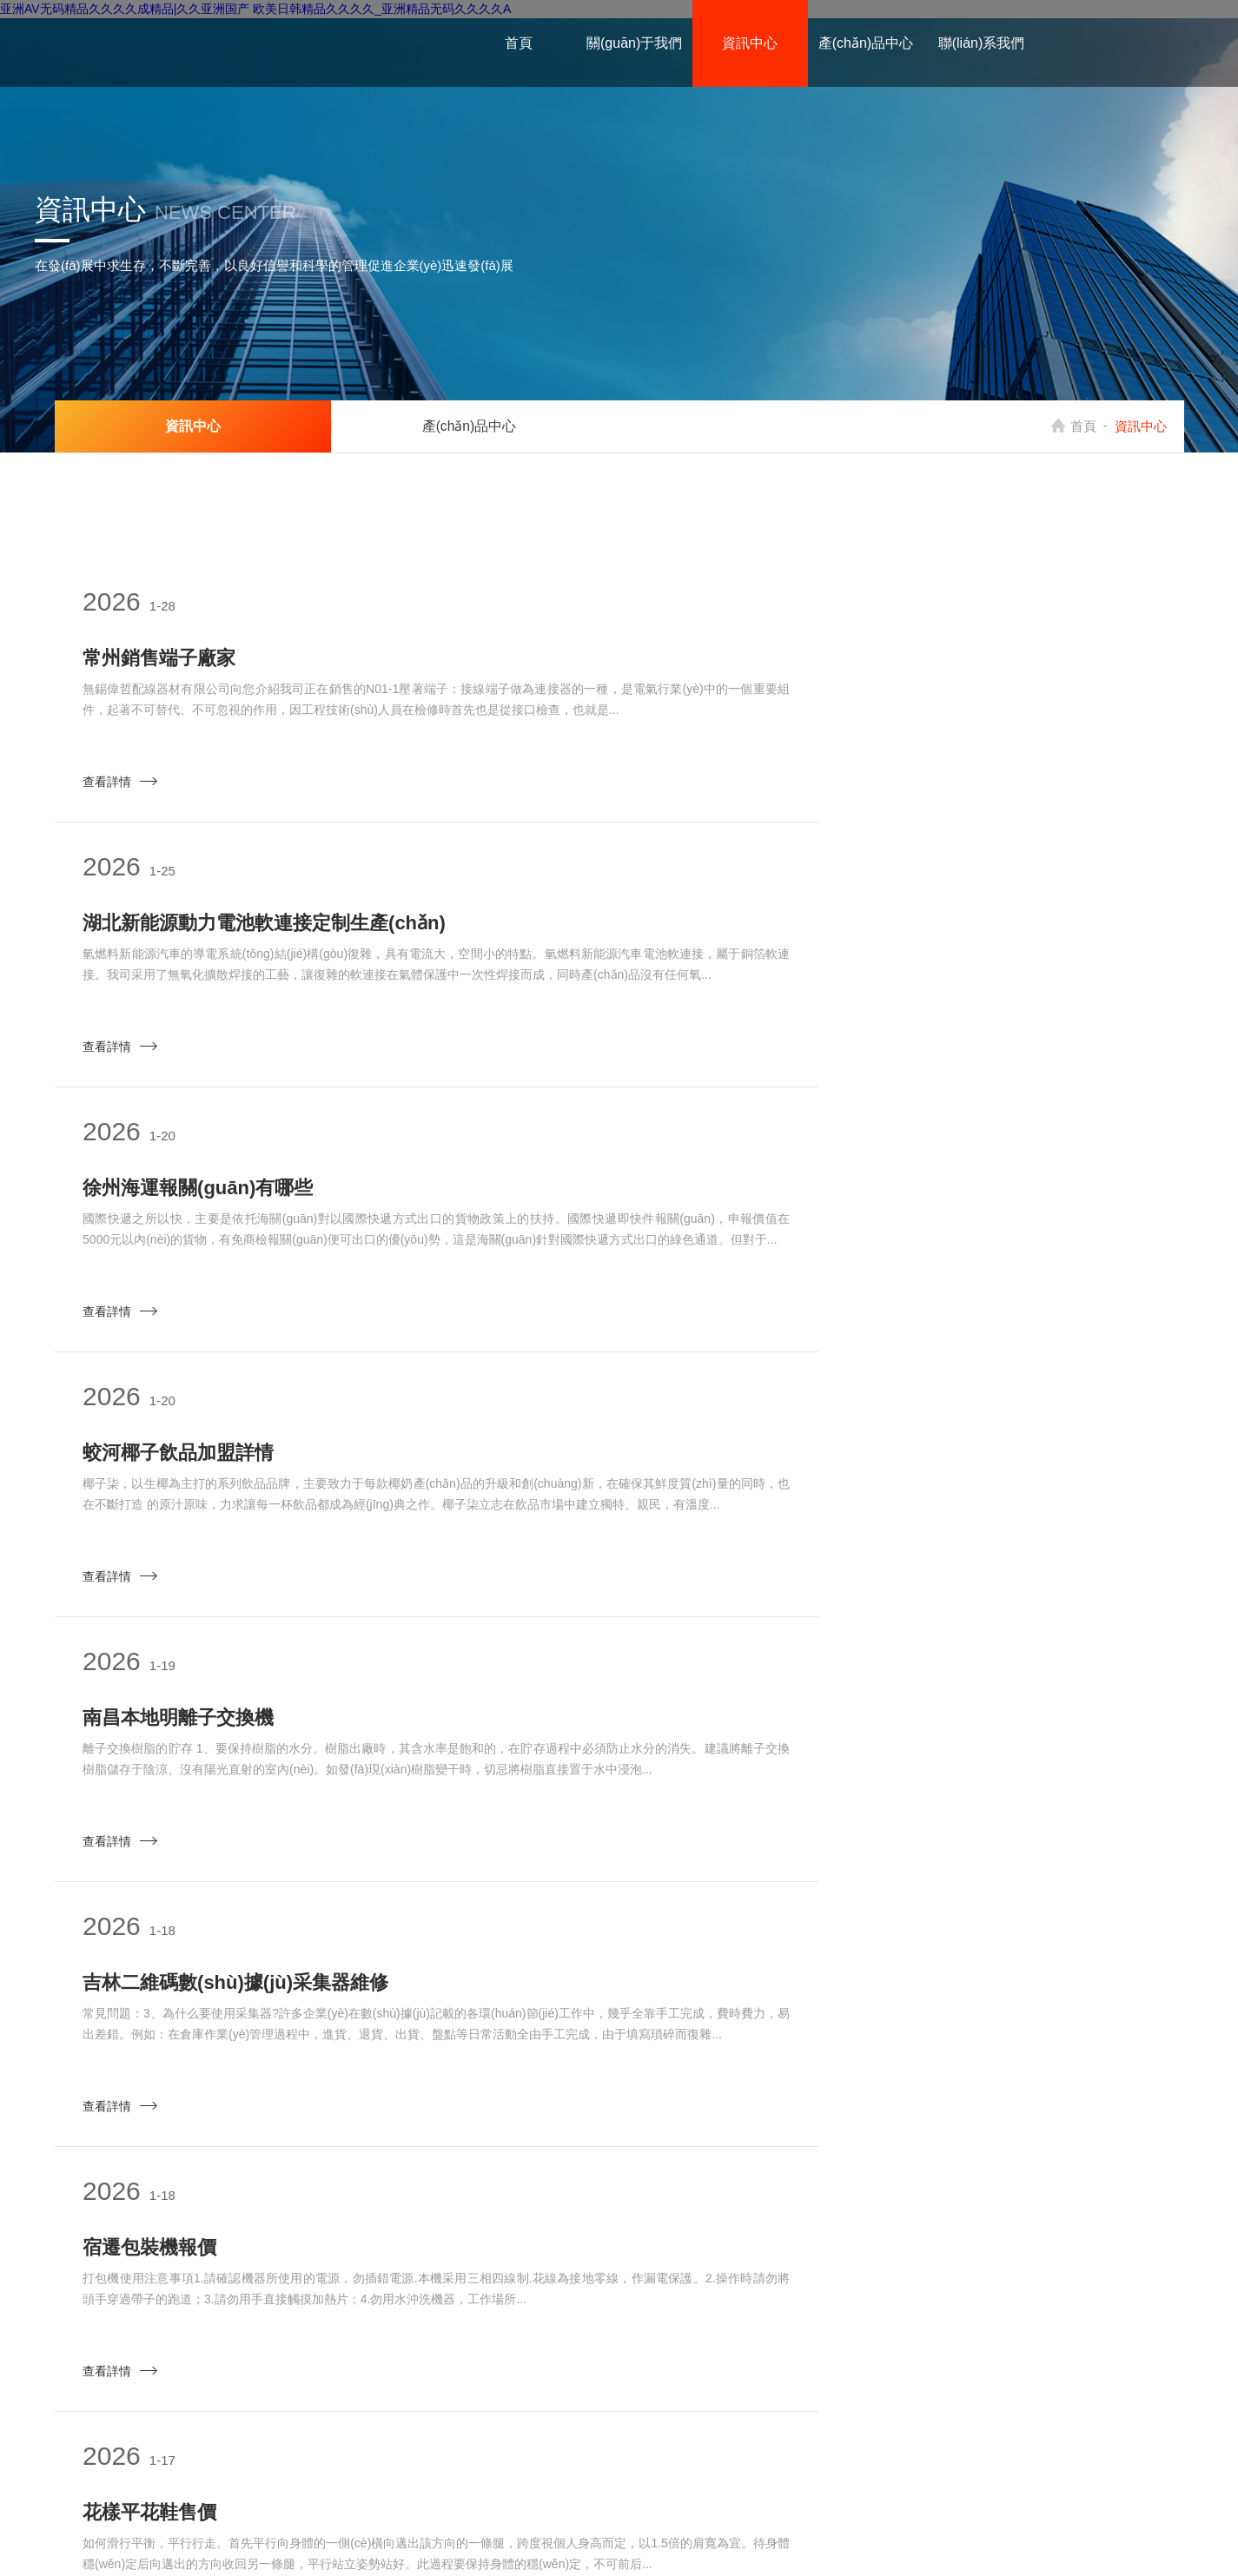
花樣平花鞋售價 (737, 1490)
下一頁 (932, 2264)
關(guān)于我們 (634, 43)
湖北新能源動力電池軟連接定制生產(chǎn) (852, 661)
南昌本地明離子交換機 (185, 1214)
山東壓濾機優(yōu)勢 (761, 1766)
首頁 (519, 43)
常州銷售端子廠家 (165, 661)
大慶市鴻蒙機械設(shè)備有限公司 (707, 2532)
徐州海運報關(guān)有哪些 (204, 937)
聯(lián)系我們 (981, 43)
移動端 (918, 2532)
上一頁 (465, 2264)
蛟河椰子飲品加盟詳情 (766, 937)
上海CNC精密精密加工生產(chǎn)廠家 (253, 2042)
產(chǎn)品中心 (865, 43)
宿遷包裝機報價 (156, 1490)
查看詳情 (126, 788)
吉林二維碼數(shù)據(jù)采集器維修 (823, 1214)
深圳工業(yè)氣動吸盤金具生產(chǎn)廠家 (268, 1766)
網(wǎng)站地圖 (850, 2532)
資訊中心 (750, 43)
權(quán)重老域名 (573, 2439)
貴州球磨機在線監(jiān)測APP (799, 2042)
